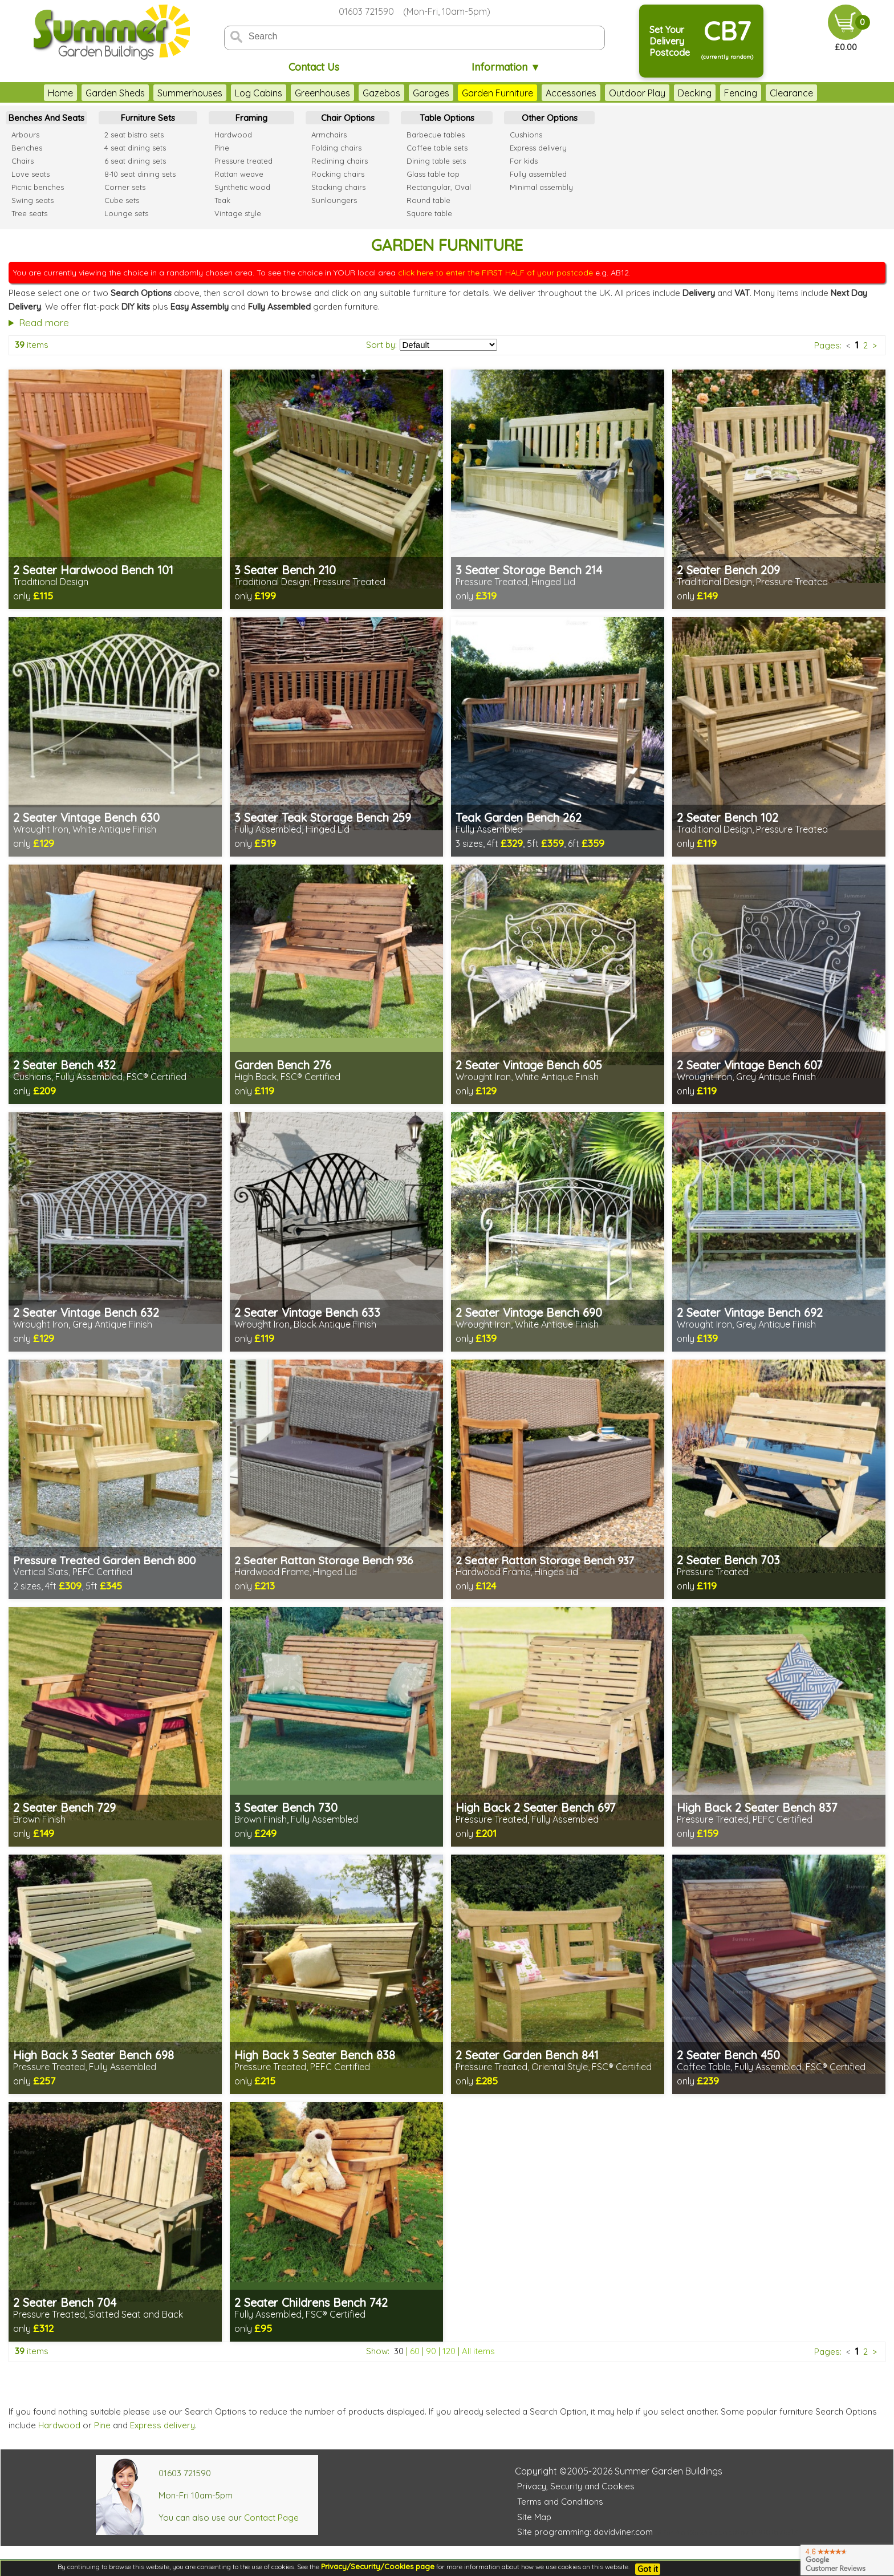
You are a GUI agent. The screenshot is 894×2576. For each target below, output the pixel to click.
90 (431, 2351)
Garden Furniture (497, 93)
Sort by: (381, 344)
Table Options (447, 117)
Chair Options (348, 117)
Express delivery (162, 2425)
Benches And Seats (46, 117)
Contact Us (313, 67)
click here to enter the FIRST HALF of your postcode (495, 272)
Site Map (534, 2517)
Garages (431, 93)
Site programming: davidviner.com (585, 2531)
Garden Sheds (115, 93)
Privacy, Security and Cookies (576, 2486)
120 (449, 2351)
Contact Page (271, 2517)
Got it (647, 2569)
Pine (102, 2425)
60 (415, 2351)
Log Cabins (258, 93)
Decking (695, 93)
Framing (251, 117)
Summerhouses (189, 93)
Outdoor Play (637, 93)
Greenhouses (322, 93)
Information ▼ (506, 67)
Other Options (550, 117)
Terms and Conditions (560, 2501)
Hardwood (59, 2425)
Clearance (791, 93)
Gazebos (381, 93)
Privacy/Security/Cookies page (377, 2566)
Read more (44, 322)
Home (60, 93)
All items (478, 2351)
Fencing (740, 93)
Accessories (571, 93)
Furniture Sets (148, 117)
